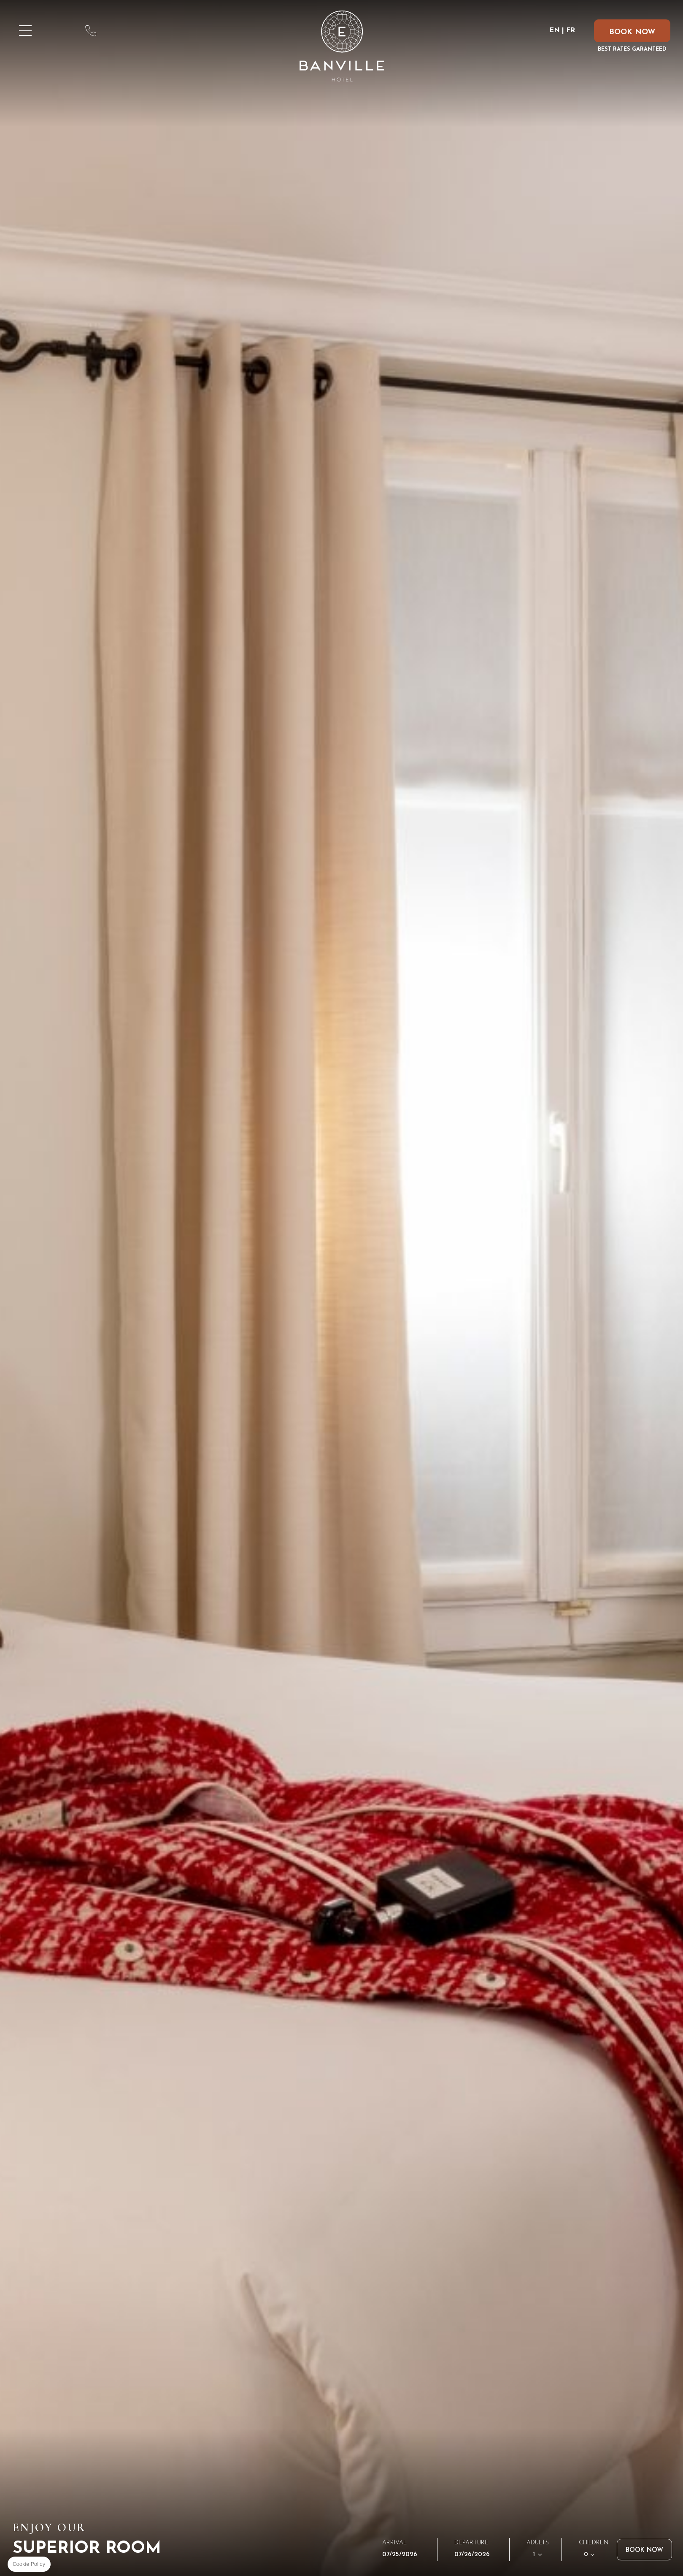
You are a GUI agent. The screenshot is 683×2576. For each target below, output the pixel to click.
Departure (471, 2543)
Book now (644, 2550)
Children (593, 2542)
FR (570, 30)
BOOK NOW (632, 32)
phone (90, 30)
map (61, 30)
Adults (537, 2542)
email (120, 30)
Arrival (394, 2543)
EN (554, 30)
